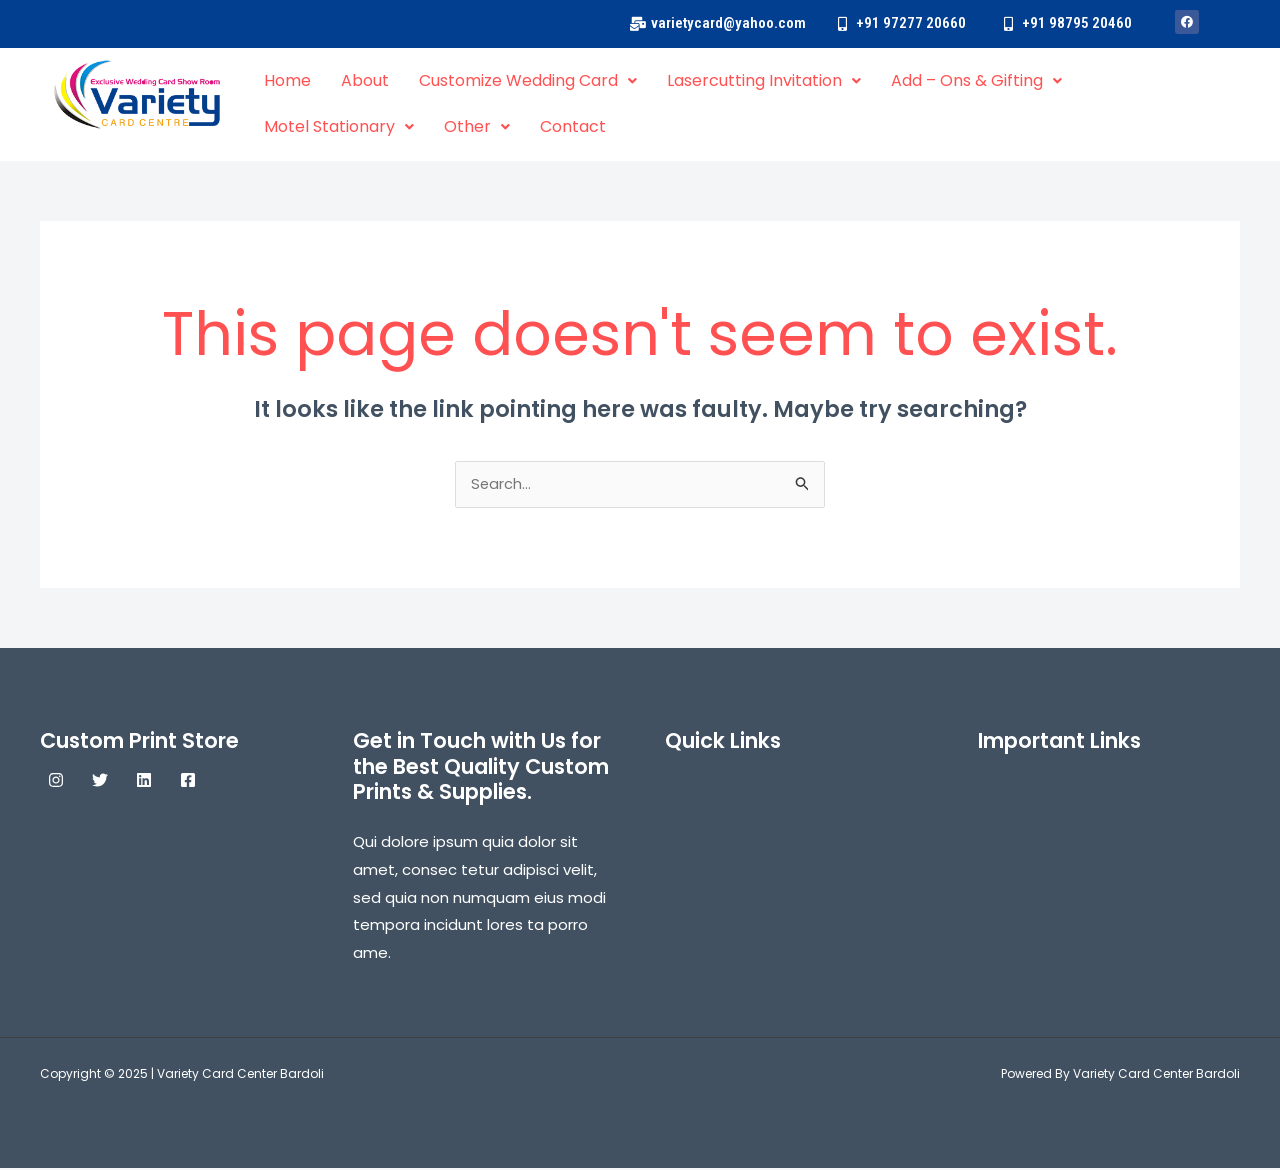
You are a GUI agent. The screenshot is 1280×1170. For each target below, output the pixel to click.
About (365, 80)
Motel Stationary (339, 126)
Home (287, 80)
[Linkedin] (144, 782)
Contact (573, 126)
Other (477, 126)
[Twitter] (100, 782)
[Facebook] (188, 782)
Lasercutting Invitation (764, 80)
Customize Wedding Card (528, 80)
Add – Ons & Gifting (976, 80)
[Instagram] (56, 782)
